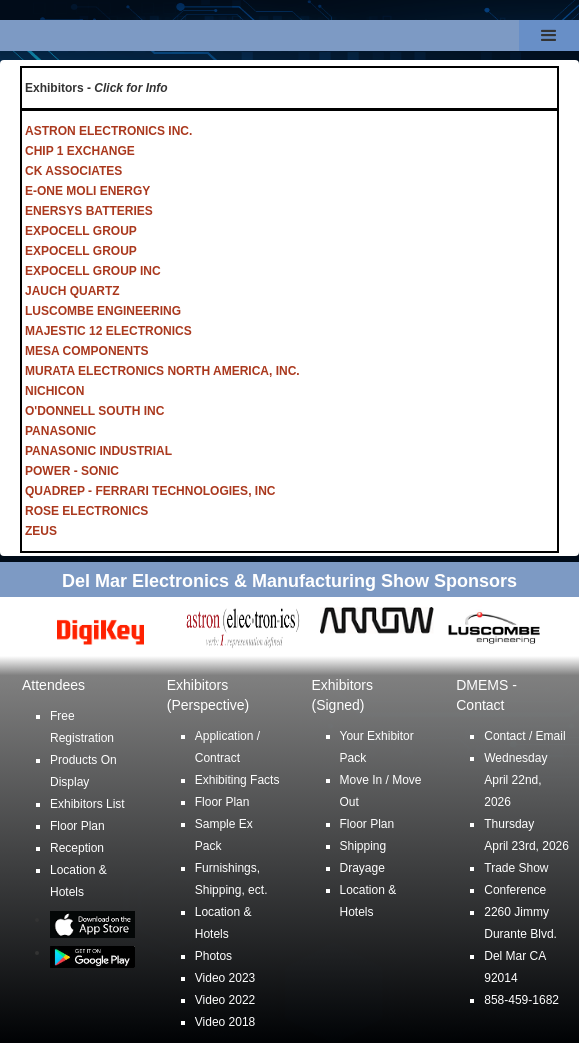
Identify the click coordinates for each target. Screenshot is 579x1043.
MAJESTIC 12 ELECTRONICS (108, 331)
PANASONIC (60, 431)
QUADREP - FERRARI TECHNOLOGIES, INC (150, 491)
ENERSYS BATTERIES (89, 211)
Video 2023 (225, 978)
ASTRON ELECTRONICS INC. (108, 131)
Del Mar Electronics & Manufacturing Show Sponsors (289, 581)
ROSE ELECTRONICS (86, 511)
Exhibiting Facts (237, 780)
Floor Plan (77, 826)
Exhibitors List (87, 804)
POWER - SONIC (72, 471)
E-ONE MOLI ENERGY (87, 191)
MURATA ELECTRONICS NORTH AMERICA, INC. (162, 371)
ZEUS (41, 531)
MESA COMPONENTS (87, 351)
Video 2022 (225, 1000)
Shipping (363, 846)
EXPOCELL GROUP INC (93, 271)
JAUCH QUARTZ (72, 291)
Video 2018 (225, 1022)
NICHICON (54, 391)
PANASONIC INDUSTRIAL (98, 451)
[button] (549, 35)
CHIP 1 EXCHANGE (80, 151)
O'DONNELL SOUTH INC (94, 411)
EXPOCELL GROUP (81, 231)
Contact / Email (524, 736)
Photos (213, 956)
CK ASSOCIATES (73, 171)
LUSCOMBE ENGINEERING (103, 311)
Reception (77, 848)
